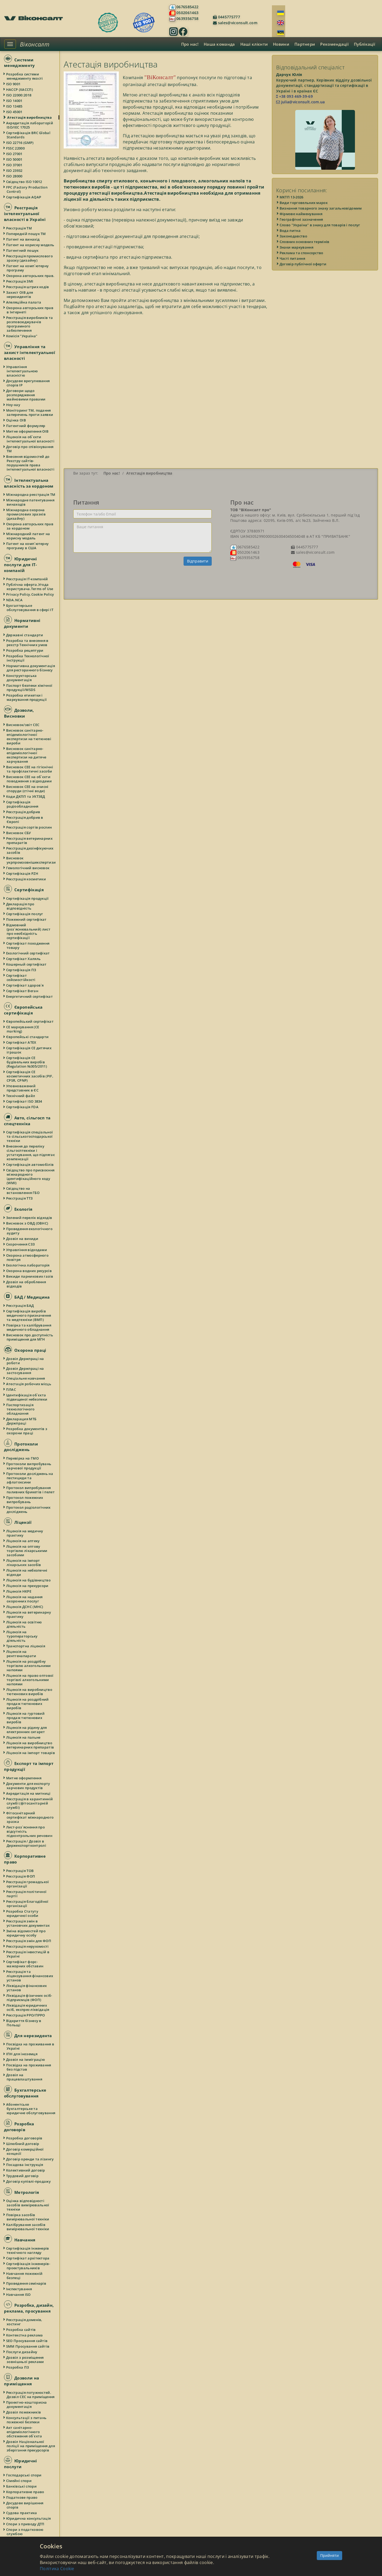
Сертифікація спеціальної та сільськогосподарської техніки (30, 1136)
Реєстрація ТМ (19, 228)
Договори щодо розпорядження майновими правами (26, 395)
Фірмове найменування (301, 214)
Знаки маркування (296, 247)
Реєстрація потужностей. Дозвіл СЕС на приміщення (31, 2394)
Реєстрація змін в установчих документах (28, 1923)
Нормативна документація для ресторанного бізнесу (31, 668)
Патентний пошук (23, 250)
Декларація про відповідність (20, 906)
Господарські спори (24, 2475)
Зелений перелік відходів (29, 1218)
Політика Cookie (57, 2568)
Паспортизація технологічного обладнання (20, 1409)
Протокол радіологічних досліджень (29, 1509)
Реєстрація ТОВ (20, 1871)
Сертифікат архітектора (28, 2258)
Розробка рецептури (25, 650)
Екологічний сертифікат (28, 953)
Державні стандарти (25, 635)
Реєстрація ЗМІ (20, 281)
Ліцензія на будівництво (29, 1580)
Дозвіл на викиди (22, 1238)
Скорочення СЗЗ (21, 1244)
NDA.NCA (15, 600)
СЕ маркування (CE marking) (23, 1029)
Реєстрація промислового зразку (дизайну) (30, 258)
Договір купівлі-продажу (29, 2181)
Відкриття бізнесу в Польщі (24, 2023)
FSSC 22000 (16, 148)
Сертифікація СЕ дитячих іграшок (29, 1050)
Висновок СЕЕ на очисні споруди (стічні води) (28, 788)
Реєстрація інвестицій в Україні (28, 1954)
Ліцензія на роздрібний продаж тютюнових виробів (28, 1703)
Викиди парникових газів (30, 1276)
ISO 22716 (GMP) (20, 142)
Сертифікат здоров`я (25, 985)
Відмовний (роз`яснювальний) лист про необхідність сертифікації (28, 931)
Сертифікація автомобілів (30, 1164)
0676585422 (187, 6)
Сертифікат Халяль (24, 959)
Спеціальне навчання (26, 1378)
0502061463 (187, 12)
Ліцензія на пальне (23, 1737)
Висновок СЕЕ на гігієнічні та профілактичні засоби (30, 769)
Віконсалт (34, 44)
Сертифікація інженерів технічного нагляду (28, 2250)
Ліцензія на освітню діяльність (24, 1624)
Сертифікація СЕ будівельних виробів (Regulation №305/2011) (27, 1062)
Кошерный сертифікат (27, 964)
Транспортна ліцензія (26, 1646)
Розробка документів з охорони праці (27, 1431)
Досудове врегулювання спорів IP (28, 383)
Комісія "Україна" (22, 336)
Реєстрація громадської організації (28, 1884)
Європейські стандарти (28, 1037)
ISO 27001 (15, 154)
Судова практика (22, 2513)
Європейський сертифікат (30, 1021)
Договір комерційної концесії (25, 2151)
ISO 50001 (15, 159)
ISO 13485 (15, 106)
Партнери (304, 44)
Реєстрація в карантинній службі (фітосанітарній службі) (30, 1803)
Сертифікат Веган (22, 991)
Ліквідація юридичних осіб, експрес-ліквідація (28, 2007)
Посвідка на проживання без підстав (29, 2067)
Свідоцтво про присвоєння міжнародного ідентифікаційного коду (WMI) (30, 1176)
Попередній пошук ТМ (26, 234)
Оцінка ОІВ (16, 420)
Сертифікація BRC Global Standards (28, 135)
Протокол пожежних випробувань (25, 1499)
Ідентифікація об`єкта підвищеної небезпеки (27, 1397)
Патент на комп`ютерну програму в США (28, 545)
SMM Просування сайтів (28, 2346)
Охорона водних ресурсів (29, 1271)
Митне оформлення (24, 1778)
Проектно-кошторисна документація (27, 2404)
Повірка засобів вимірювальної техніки (28, 2217)
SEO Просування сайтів (27, 2341)
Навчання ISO (19, 2294)
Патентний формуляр (26, 426)
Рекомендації (334, 44)
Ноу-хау (13, 405)
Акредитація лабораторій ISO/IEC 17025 (30, 125)
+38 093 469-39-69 (294, 96)
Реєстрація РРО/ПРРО (26, 2015)
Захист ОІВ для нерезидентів (20, 294)
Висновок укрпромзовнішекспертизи (31, 860)
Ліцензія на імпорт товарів (31, 1753)
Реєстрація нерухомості (28, 1946)
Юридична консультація (29, 2518)
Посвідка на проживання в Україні (30, 2046)
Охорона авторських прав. (30, 276)
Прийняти (329, 2555)
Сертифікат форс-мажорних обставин (25, 1964)
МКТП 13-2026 (291, 197)
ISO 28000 (15, 176)
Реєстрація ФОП (21, 1876)
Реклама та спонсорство (301, 253)
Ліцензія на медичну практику (25, 1533)
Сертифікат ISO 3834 (24, 1101)
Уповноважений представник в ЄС (22, 1088)
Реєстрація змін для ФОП (29, 1941)
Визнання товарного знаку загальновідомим (321, 208)
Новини (281, 44)
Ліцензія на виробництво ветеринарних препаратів (30, 1745)
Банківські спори (22, 2486)
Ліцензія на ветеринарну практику (29, 1614)
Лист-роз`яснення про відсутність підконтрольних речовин (29, 1831)
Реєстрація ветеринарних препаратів (30, 840)
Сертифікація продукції (28, 898)
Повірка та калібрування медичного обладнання (29, 1327)
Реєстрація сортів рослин (29, 827)
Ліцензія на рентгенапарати (21, 1653)
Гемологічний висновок (28, 868)
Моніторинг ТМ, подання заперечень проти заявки (30, 412)
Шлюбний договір (23, 2144)
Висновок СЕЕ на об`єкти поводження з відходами (29, 779)
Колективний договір (26, 2170)
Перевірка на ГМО (23, 1458)
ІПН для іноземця (22, 2054)
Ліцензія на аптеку (23, 1541)
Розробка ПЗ (18, 2367)
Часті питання (292, 258)
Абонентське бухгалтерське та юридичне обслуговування (31, 2108)
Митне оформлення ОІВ (28, 431)
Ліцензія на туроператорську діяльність (22, 1636)
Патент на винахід (23, 239)
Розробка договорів (24, 2138)
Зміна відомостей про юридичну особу (26, 1933)
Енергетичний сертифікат (30, 996)
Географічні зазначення (301, 219)
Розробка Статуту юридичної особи (22, 1913)
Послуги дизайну (22, 2352)
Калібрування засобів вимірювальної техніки (28, 2227)
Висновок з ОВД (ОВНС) (27, 1223)
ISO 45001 (15, 112)
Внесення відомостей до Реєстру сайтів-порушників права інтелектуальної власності (30, 462)
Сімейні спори (19, 2481)
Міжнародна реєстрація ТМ (31, 494)
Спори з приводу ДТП (26, 2524)
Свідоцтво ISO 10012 (24, 182)
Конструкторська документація (22, 677)
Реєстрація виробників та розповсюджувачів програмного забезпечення (30, 323)
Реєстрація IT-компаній (27, 579)
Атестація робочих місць (29, 1384)
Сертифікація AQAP (24, 197)
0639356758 (187, 18)
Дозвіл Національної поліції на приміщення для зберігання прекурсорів (31, 2445)
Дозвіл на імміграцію (26, 2059)
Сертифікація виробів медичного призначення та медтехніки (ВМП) (29, 1315)
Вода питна (290, 230)
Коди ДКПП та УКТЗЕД (26, 796)
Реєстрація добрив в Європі (25, 819)
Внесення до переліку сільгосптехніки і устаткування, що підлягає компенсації (31, 1152)
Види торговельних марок (304, 203)
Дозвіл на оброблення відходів (26, 1284)
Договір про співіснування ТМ (30, 449)
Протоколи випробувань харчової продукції (29, 1466)
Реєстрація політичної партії (26, 1894)
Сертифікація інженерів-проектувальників (28, 2266)
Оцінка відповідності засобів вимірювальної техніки (28, 2205)
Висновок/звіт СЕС (23, 725)
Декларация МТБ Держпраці (21, 1421)
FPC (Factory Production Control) (27, 189)
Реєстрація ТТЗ (20, 1198)
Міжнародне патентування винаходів (30, 502)
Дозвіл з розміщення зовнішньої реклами (25, 2359)
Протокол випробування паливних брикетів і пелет (31, 1490)
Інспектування (19, 2289)
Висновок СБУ (19, 833)
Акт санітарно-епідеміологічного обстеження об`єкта (24, 2431)
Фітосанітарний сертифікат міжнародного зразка (30, 1817)
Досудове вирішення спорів (25, 2505)
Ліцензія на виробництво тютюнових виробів (29, 1691)
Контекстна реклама (25, 2335)
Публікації (364, 44)
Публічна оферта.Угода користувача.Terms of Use (30, 586)
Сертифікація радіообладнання (22, 804)
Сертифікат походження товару (28, 945)
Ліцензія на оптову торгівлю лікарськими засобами (27, 1550)
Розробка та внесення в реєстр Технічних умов (28, 642)
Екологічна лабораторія (28, 1265)
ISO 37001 (15, 165)
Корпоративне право (25, 2492)
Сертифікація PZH (22, 873)
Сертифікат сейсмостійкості (21, 977)
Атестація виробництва (29, 117)
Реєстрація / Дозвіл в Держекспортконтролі (26, 1843)
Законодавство (293, 236)
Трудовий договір (22, 2176)
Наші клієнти (254, 44)
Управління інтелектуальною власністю (22, 371)
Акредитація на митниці (29, 1793)
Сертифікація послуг (25, 914)
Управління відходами (27, 1250)
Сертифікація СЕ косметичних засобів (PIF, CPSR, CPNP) (30, 1076)
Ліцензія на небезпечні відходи (27, 1572)
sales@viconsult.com (237, 22)
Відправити (197, 561)
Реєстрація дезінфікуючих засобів (30, 850)
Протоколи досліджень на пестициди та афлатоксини (30, 1478)
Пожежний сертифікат (27, 919)
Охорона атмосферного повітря (28, 1257)
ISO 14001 (15, 101)
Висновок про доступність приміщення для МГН (30, 1337)
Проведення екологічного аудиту (30, 1231)
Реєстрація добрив (23, 812)
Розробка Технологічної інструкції (28, 658)
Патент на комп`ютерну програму (28, 268)
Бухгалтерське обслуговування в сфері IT (30, 607)
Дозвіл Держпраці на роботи (25, 1361)
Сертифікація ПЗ (21, 970)
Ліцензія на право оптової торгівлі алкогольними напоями (30, 1679)
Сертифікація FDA (22, 1107)
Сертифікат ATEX (21, 1042)
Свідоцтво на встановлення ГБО (23, 1190)
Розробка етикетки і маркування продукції (27, 697)
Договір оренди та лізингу (30, 2159)
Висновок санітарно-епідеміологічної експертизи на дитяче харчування (26, 755)
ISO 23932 (15, 170)
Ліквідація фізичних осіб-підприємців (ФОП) (29, 1997)
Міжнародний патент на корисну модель (28, 536)
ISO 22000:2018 (19, 95)
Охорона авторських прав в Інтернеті (30, 310)
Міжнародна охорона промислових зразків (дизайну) (26, 514)
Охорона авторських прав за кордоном (30, 526)
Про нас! (189, 44)
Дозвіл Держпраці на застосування (25, 1370)
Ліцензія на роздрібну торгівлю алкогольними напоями (29, 1665)
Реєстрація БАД (20, 1305)
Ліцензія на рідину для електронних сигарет (27, 1729)
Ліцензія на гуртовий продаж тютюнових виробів (26, 1717)
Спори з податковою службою (25, 2531)
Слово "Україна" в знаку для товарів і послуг (320, 225)
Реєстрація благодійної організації (28, 1903)
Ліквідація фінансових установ (27, 1988)
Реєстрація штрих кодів (28, 287)
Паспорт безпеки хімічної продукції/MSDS (29, 687)
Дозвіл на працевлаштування (24, 2077)
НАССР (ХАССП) (20, 89)
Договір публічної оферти (303, 264)
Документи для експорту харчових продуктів (28, 1785)
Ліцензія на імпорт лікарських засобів (24, 1562)
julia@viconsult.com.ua (300, 101)
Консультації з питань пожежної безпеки (26, 2420)
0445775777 (228, 16)
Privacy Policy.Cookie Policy (30, 594)
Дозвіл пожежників (24, 2412)
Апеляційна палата (24, 302)
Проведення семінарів (26, 2283)
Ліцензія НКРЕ (19, 1591)
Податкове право (22, 2497)
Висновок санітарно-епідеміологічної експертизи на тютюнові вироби (29, 736)
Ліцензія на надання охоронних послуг (25, 1599)
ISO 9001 (13, 84)
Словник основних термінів (304, 242)
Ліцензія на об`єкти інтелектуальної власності (30, 439)
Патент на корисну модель (30, 245)
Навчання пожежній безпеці (24, 2275)
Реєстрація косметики (26, 879)
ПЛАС (11, 1389)
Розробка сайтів (21, 2329)
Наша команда (219, 44)
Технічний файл (21, 1096)
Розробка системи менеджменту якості (25, 76)
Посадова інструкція (25, 2165)
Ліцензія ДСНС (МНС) (25, 1607)
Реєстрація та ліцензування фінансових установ (30, 1975)
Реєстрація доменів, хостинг (24, 2322)
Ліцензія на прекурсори (28, 1586)
